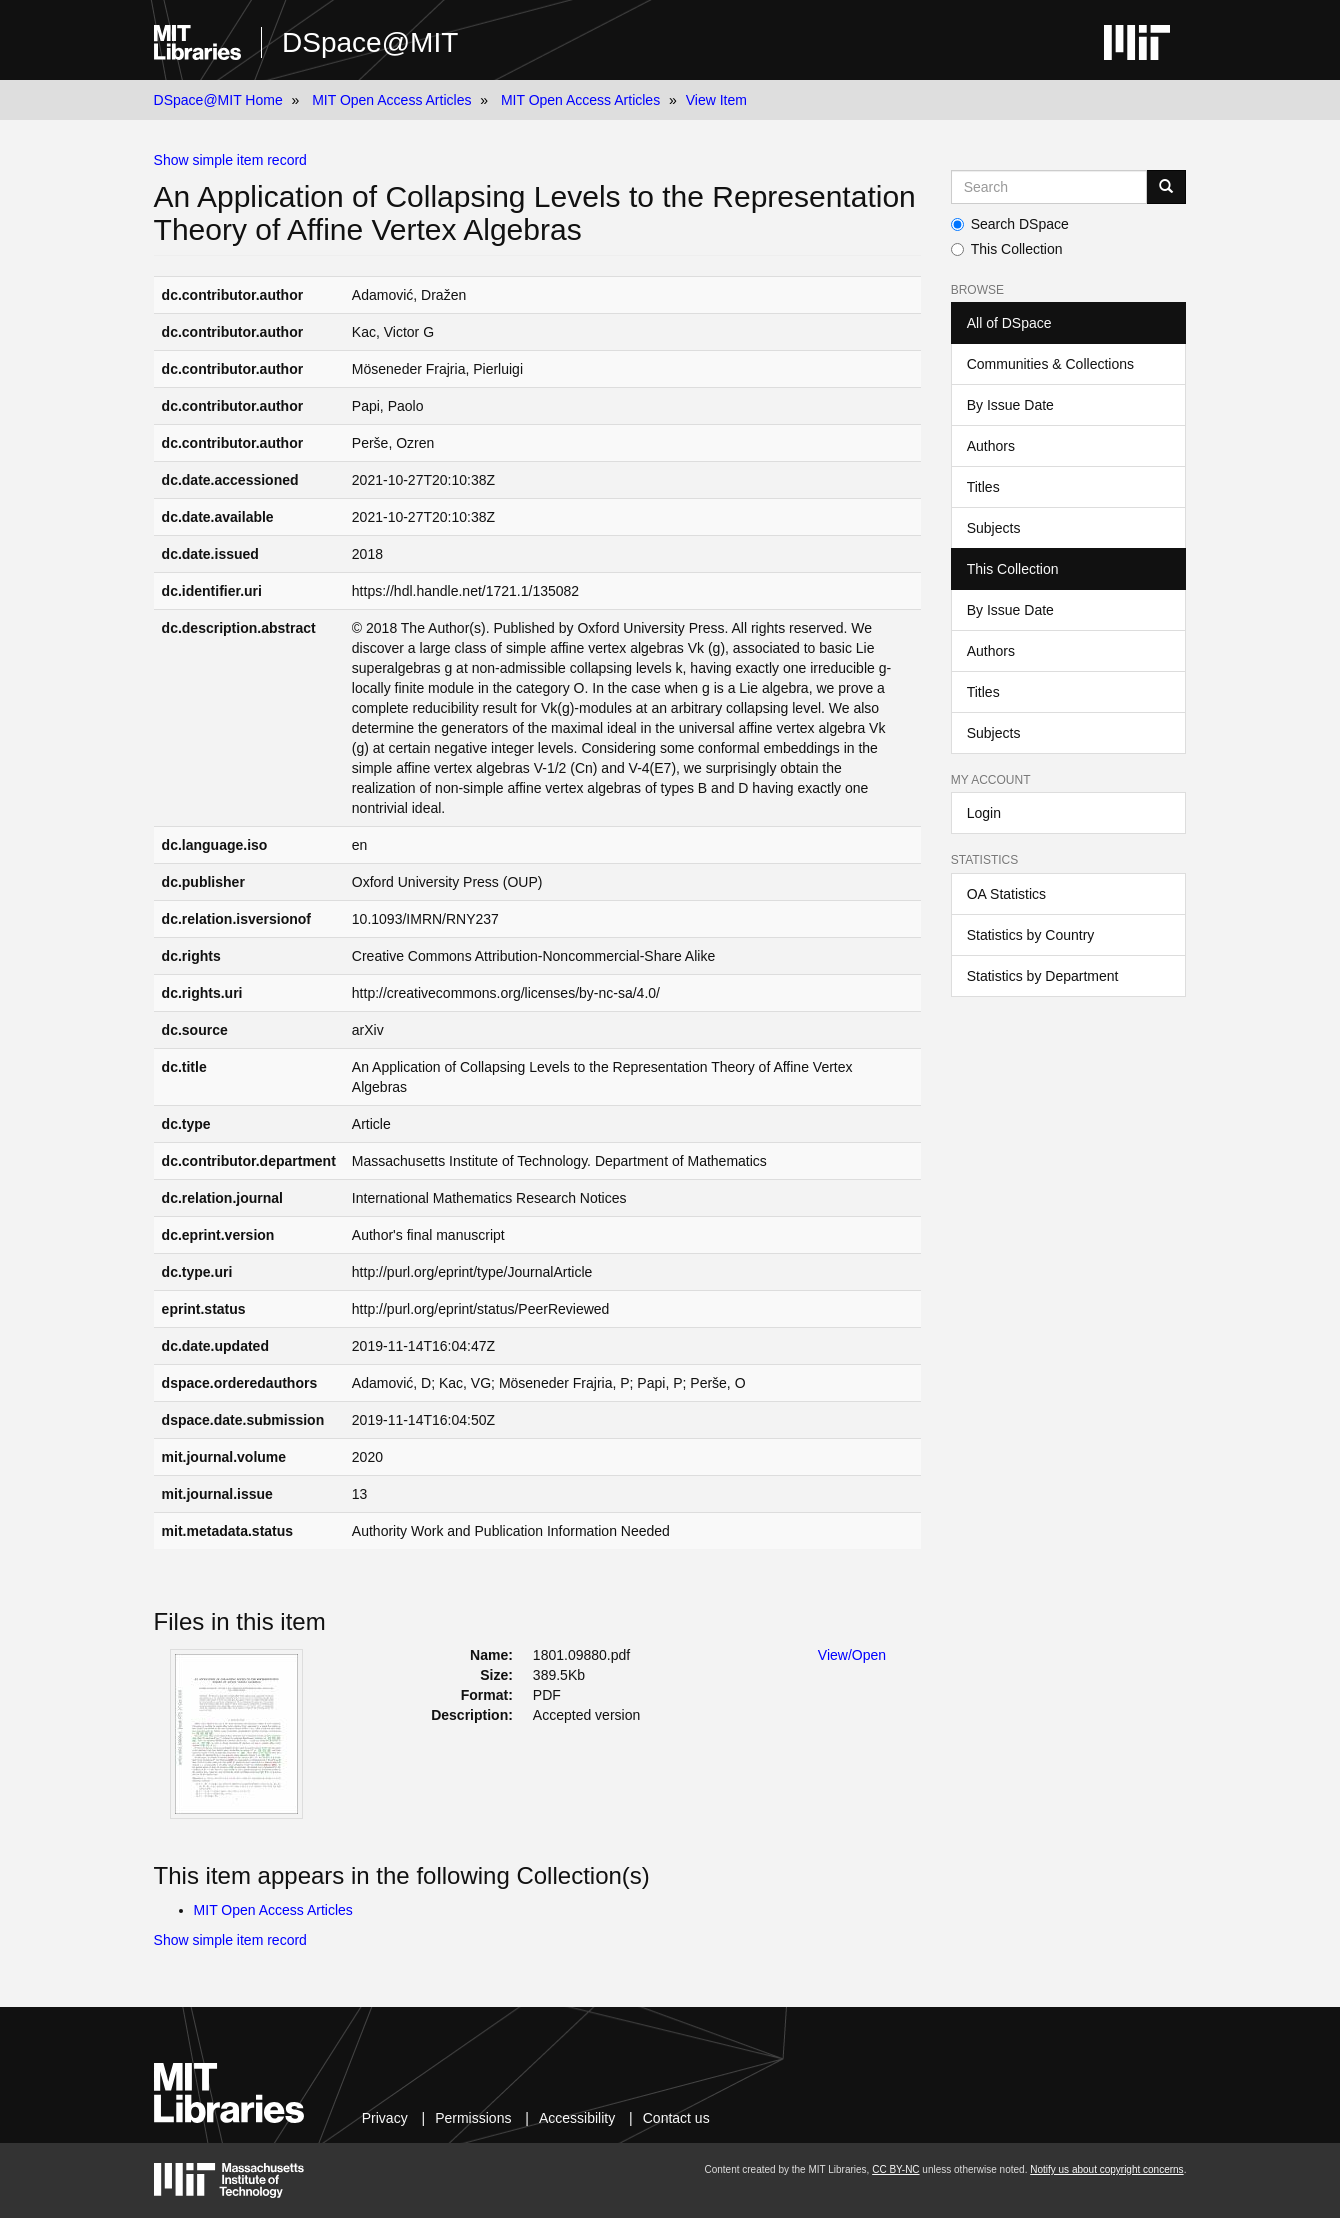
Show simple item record (230, 160)
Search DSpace (1010, 224)
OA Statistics (1006, 894)
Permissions (473, 2118)
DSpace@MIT (370, 42)
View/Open (852, 1655)
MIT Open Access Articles (391, 100)
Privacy (385, 2118)
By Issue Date (1010, 405)
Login (984, 813)
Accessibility (577, 2118)
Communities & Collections (1050, 364)
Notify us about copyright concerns (1106, 2169)
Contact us (676, 2118)
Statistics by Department (1043, 976)
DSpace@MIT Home (218, 100)
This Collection (1007, 249)
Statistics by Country (1031, 935)
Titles (983, 487)
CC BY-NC (895, 2169)
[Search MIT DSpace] (1049, 187)
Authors (991, 446)
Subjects (994, 528)
